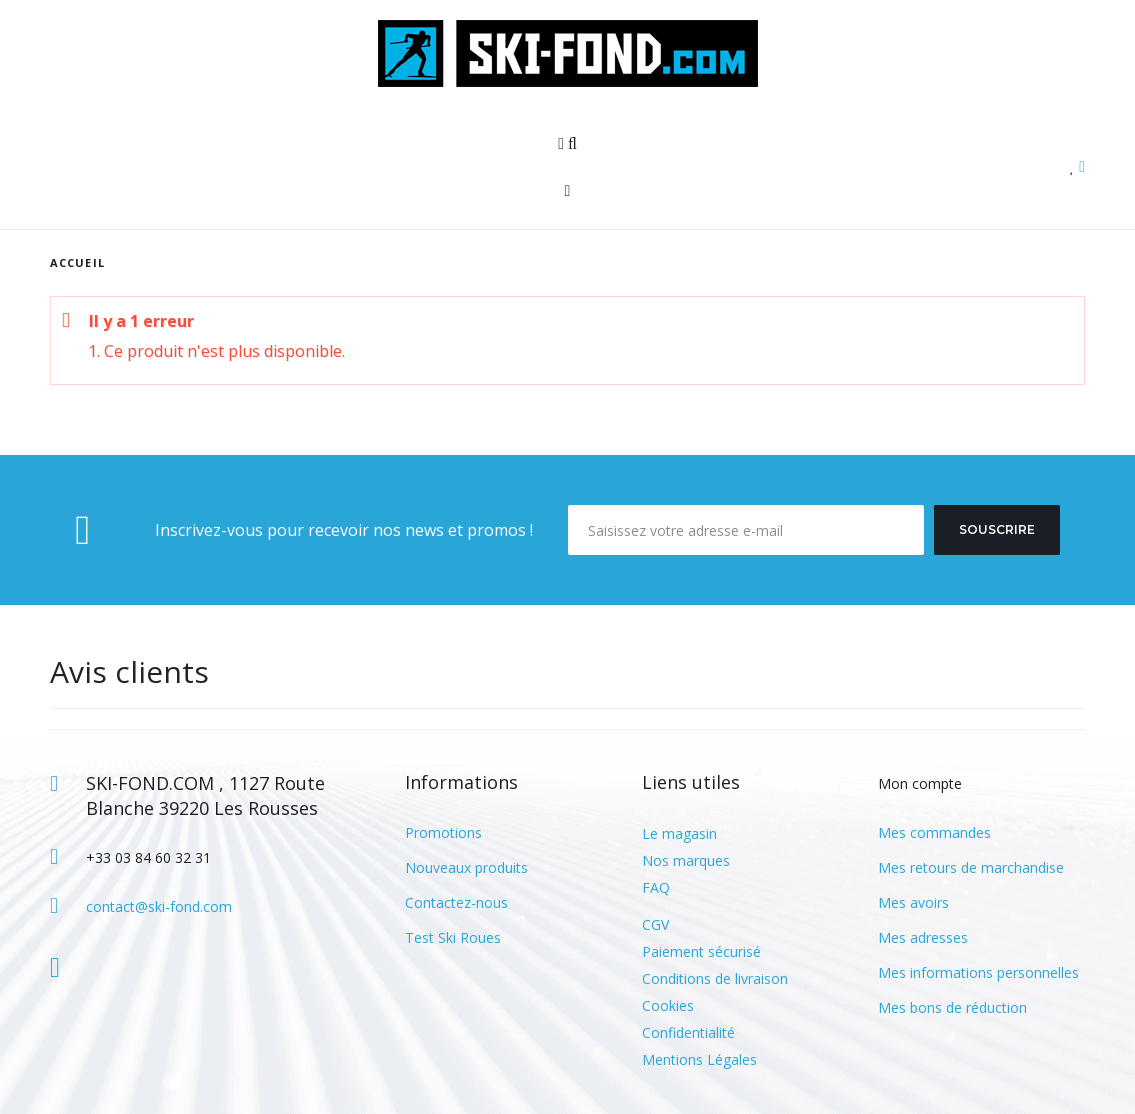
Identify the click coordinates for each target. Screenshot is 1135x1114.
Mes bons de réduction (952, 1007)
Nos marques (686, 860)
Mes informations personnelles (978, 972)
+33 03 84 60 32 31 (148, 857)
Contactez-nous (456, 902)
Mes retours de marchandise (971, 867)
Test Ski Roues (453, 937)
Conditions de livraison (715, 978)
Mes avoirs (913, 902)
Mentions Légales (699, 1059)
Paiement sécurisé (701, 951)
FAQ (656, 887)
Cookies (668, 1005)
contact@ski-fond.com (159, 906)
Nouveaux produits (466, 867)
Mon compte (920, 783)
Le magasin (679, 833)
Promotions (443, 832)
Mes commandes (934, 832)
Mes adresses (923, 937)
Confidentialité (688, 1032)
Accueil (77, 262)
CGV (655, 924)
